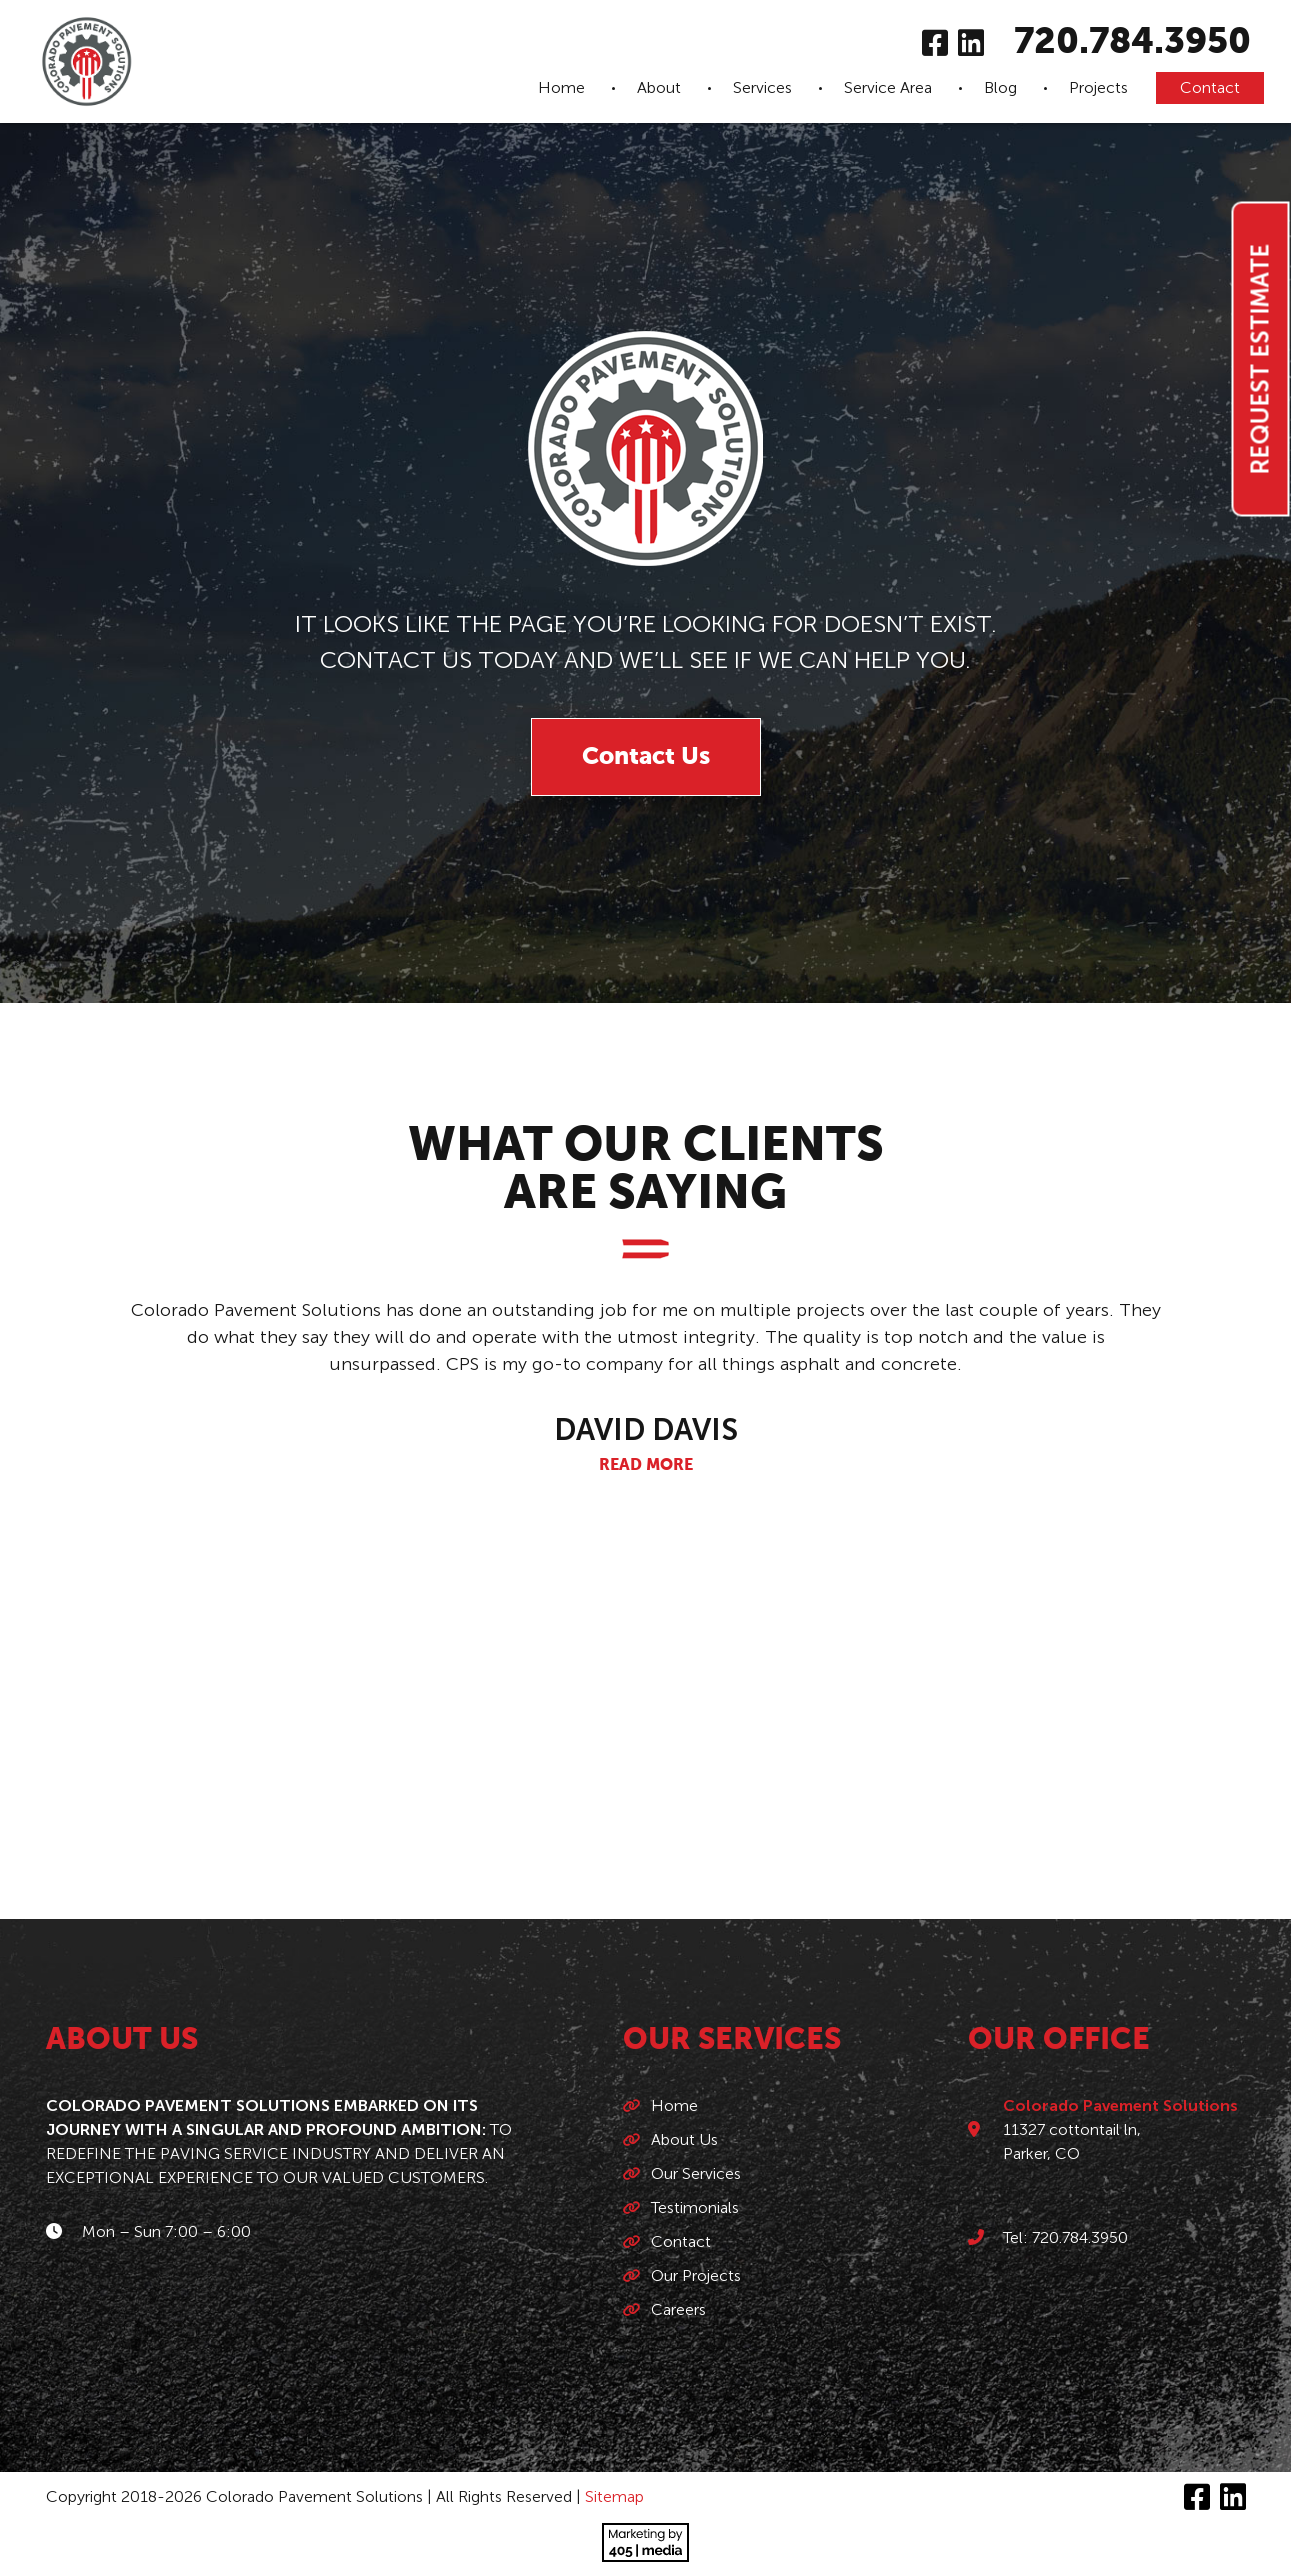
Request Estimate (1260, 359)
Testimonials (695, 2207)
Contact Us (646, 757)
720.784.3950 (1132, 43)
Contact (1210, 87)
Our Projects (696, 2275)
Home (561, 87)
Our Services (696, 2173)
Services (762, 87)
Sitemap (614, 2496)
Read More (646, 1466)
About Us (684, 2139)
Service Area (888, 87)
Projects (1098, 87)
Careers (678, 2309)
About (659, 87)
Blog (1000, 87)
